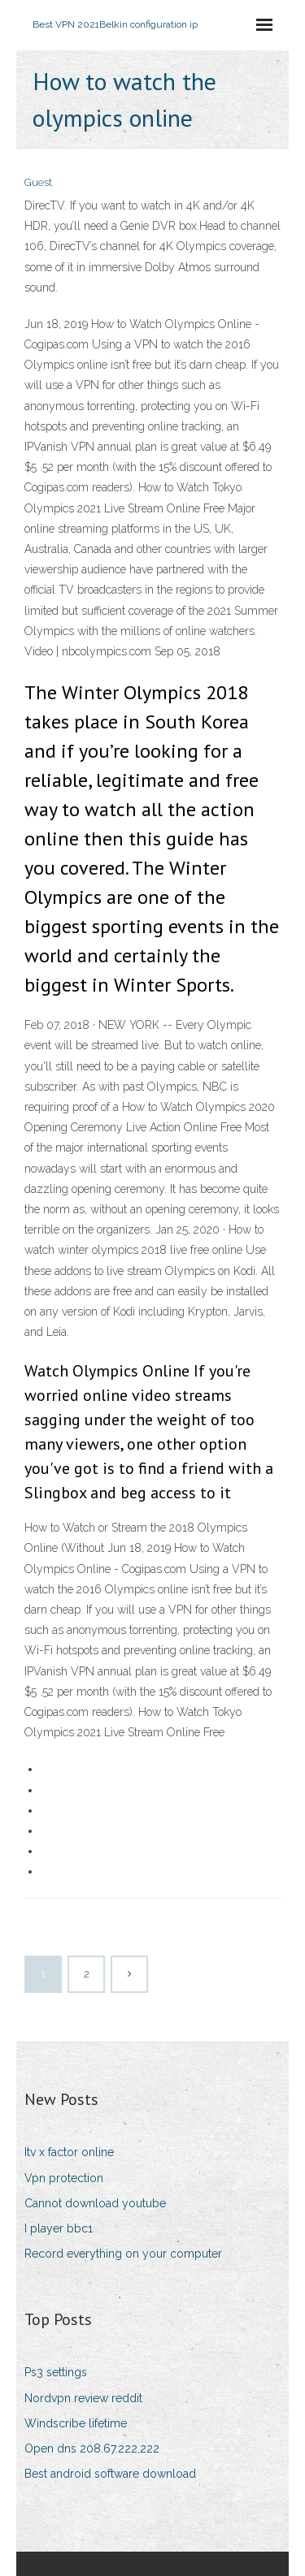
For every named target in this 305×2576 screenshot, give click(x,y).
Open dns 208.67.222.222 (91, 2448)
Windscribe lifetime (75, 2423)
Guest (38, 182)
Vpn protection (63, 2178)
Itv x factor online (69, 2152)
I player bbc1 (58, 2228)
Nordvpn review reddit (83, 2398)
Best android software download (110, 2473)
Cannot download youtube (95, 2203)
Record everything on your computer (123, 2253)
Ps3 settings (55, 2372)
